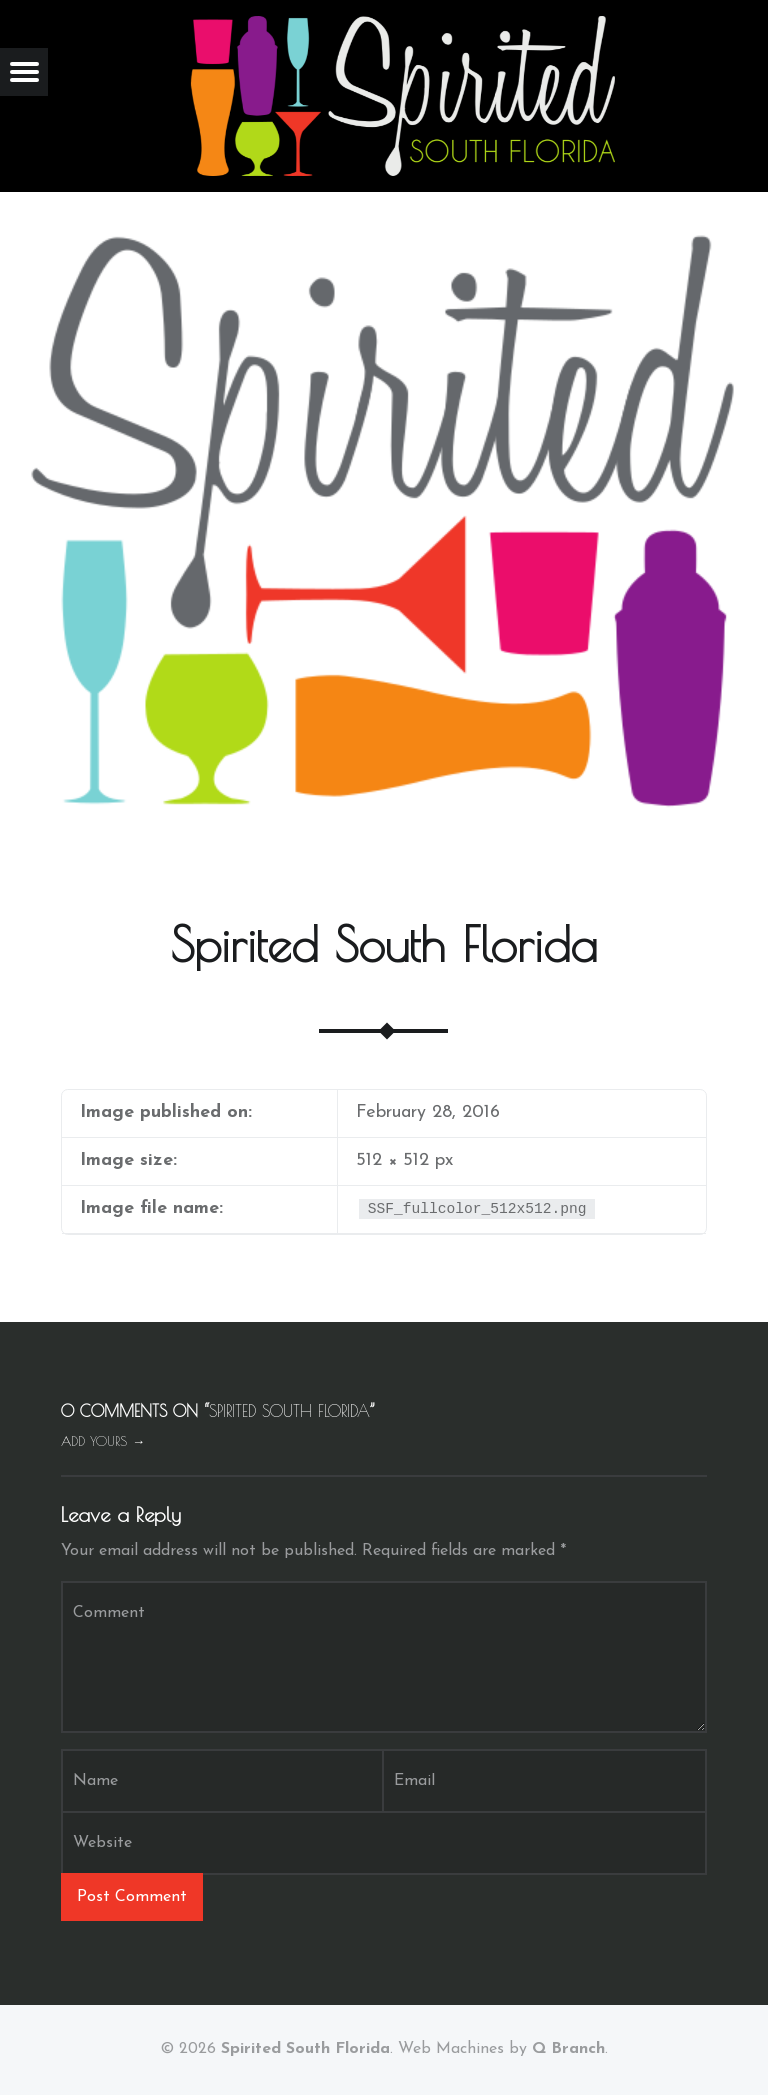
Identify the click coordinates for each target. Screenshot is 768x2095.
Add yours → (103, 1441)
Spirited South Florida (305, 2049)
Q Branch (568, 2049)
